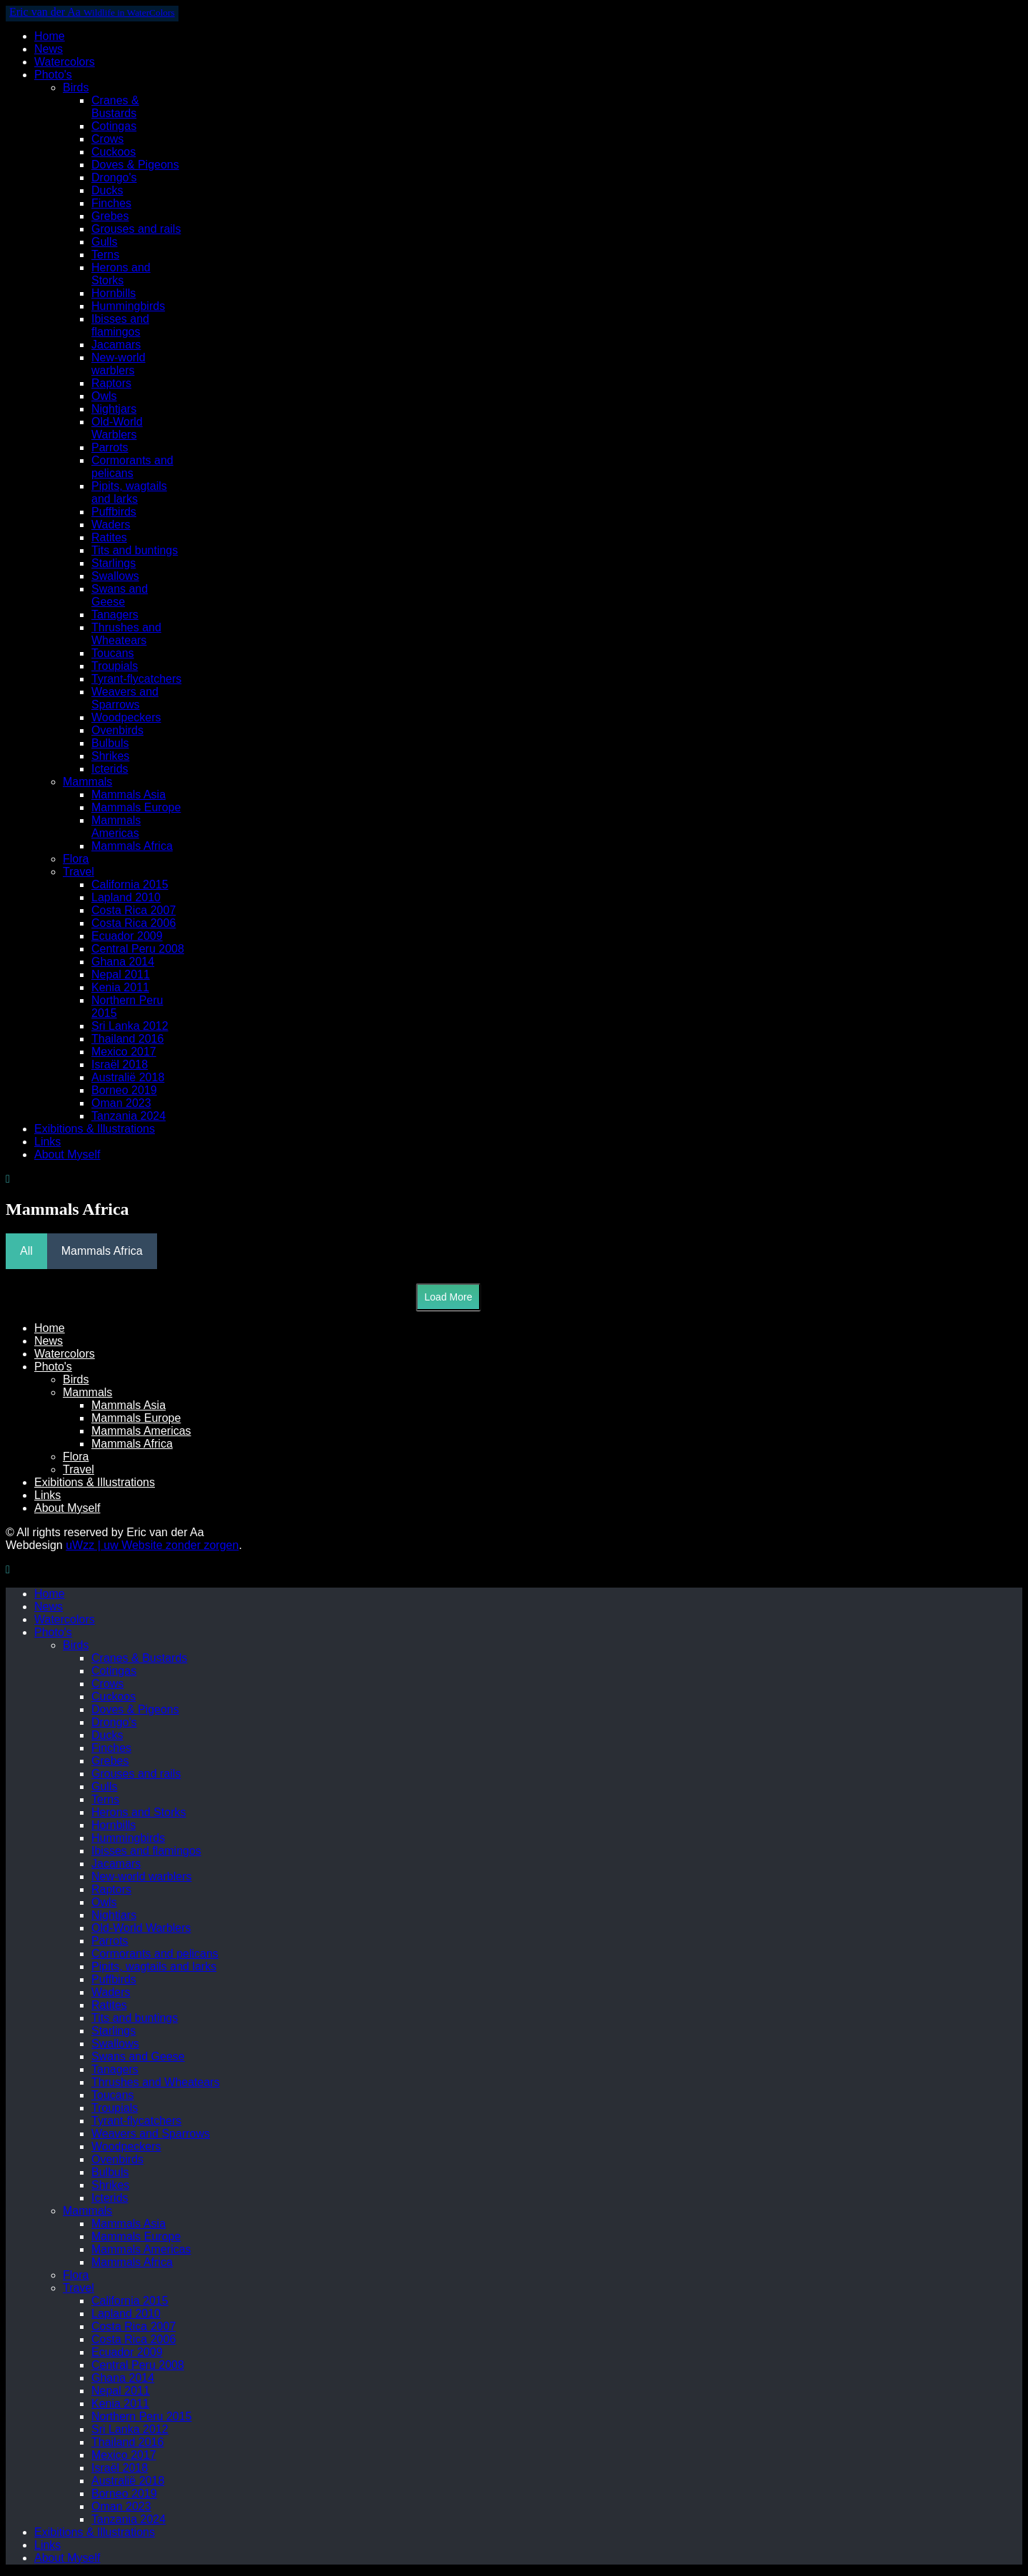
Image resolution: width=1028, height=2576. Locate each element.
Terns (105, 255)
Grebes (109, 216)
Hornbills (113, 293)
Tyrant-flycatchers (136, 679)
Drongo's (114, 177)
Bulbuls (109, 743)
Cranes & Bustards (115, 106)
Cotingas (113, 126)
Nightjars (113, 409)
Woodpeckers (126, 717)
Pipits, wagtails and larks (129, 492)
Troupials (114, 666)
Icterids (109, 769)
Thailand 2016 (127, 1039)
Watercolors (64, 62)
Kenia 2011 (120, 987)
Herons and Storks (121, 273)
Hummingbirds (128, 306)
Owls (104, 396)
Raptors (111, 383)
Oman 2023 (121, 1103)
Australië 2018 (127, 1077)
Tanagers (114, 614)
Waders (111, 524)
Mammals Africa (132, 846)
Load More (449, 1297)
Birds (76, 87)
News (48, 49)
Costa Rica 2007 (133, 910)
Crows (107, 139)
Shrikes (110, 756)
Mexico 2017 (123, 1052)
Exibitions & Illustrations (94, 1129)
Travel (78, 872)
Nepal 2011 (120, 974)
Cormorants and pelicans (132, 466)
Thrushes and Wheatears (126, 633)
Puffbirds (113, 512)
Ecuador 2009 (127, 936)
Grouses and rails (136, 229)
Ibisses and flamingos (120, 325)
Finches (111, 203)
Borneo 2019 (124, 1090)
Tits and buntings (134, 550)
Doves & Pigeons (135, 165)
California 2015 (129, 884)
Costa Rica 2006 (133, 923)
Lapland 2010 (126, 897)
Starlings (113, 563)
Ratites (109, 537)
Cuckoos (113, 152)
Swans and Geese (119, 595)
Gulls (104, 242)
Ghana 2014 (122, 962)
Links (47, 1142)
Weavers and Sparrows (124, 698)
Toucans (112, 653)
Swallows (115, 576)
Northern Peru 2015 (141, 2416)
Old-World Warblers (117, 428)
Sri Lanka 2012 (129, 1026)
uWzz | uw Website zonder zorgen (152, 1545)
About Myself (67, 1154)
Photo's (53, 75)
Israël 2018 (119, 1064)
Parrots (109, 447)
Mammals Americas (116, 826)
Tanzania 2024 (128, 1116)
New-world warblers (118, 363)
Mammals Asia (128, 794)
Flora (76, 859)
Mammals (87, 782)
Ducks (107, 190)
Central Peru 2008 (137, 949)
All (26, 1251)
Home (49, 36)
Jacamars (116, 345)
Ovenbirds (117, 730)
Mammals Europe (136, 807)
